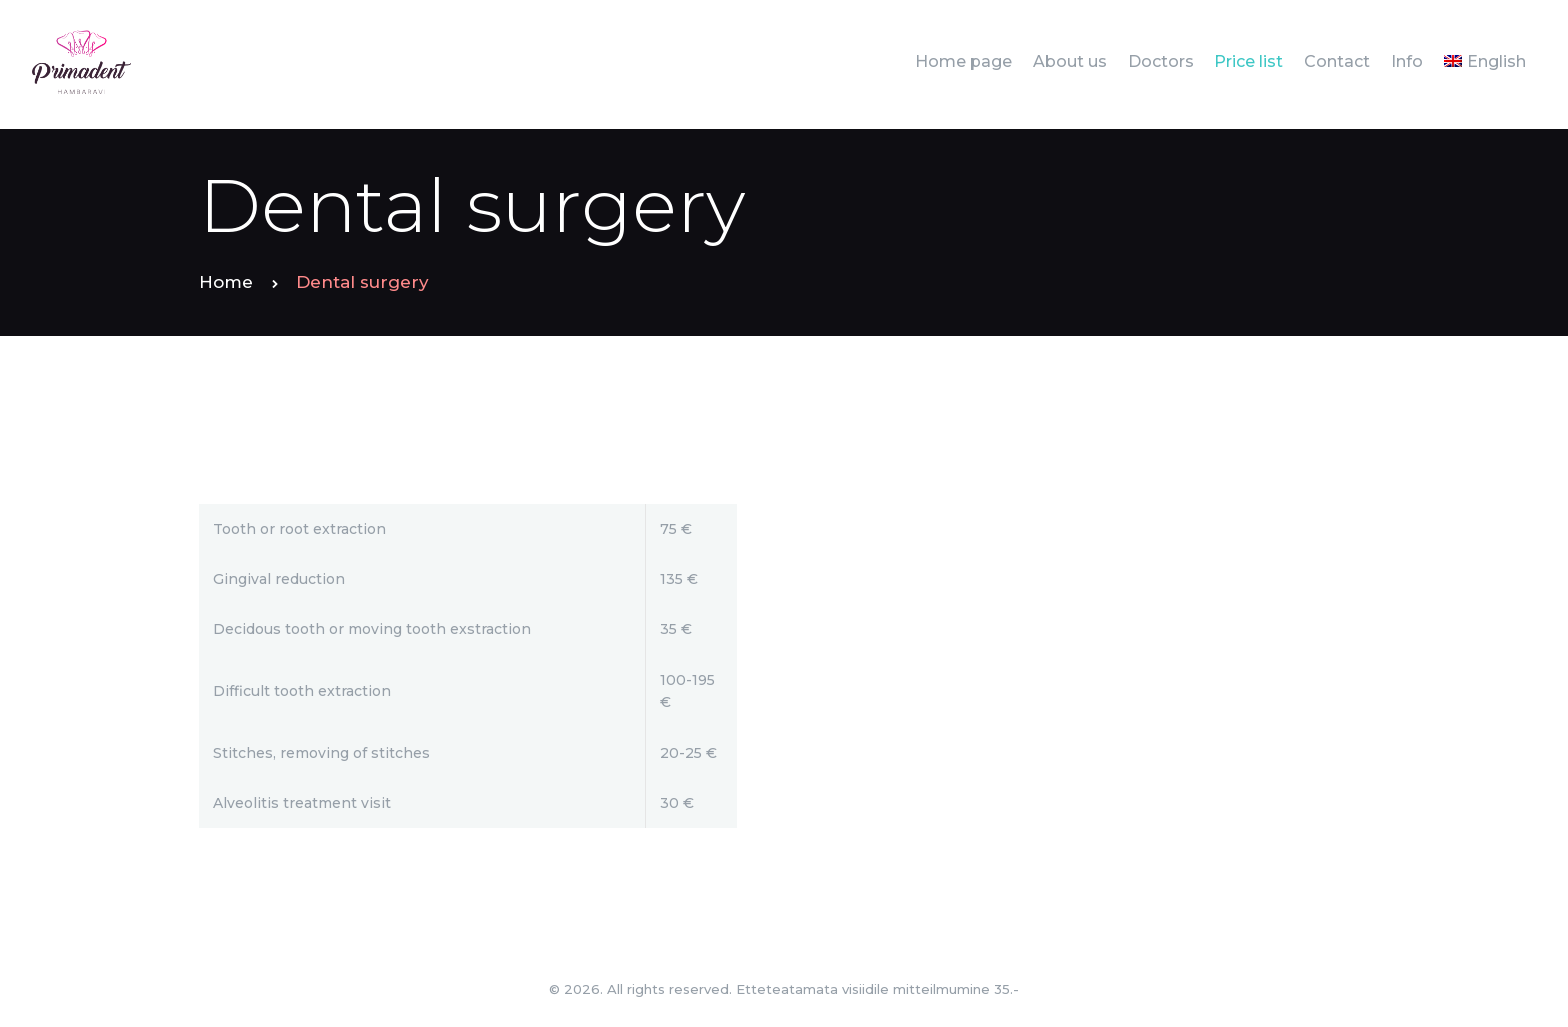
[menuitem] (1484, 61)
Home (226, 282)
